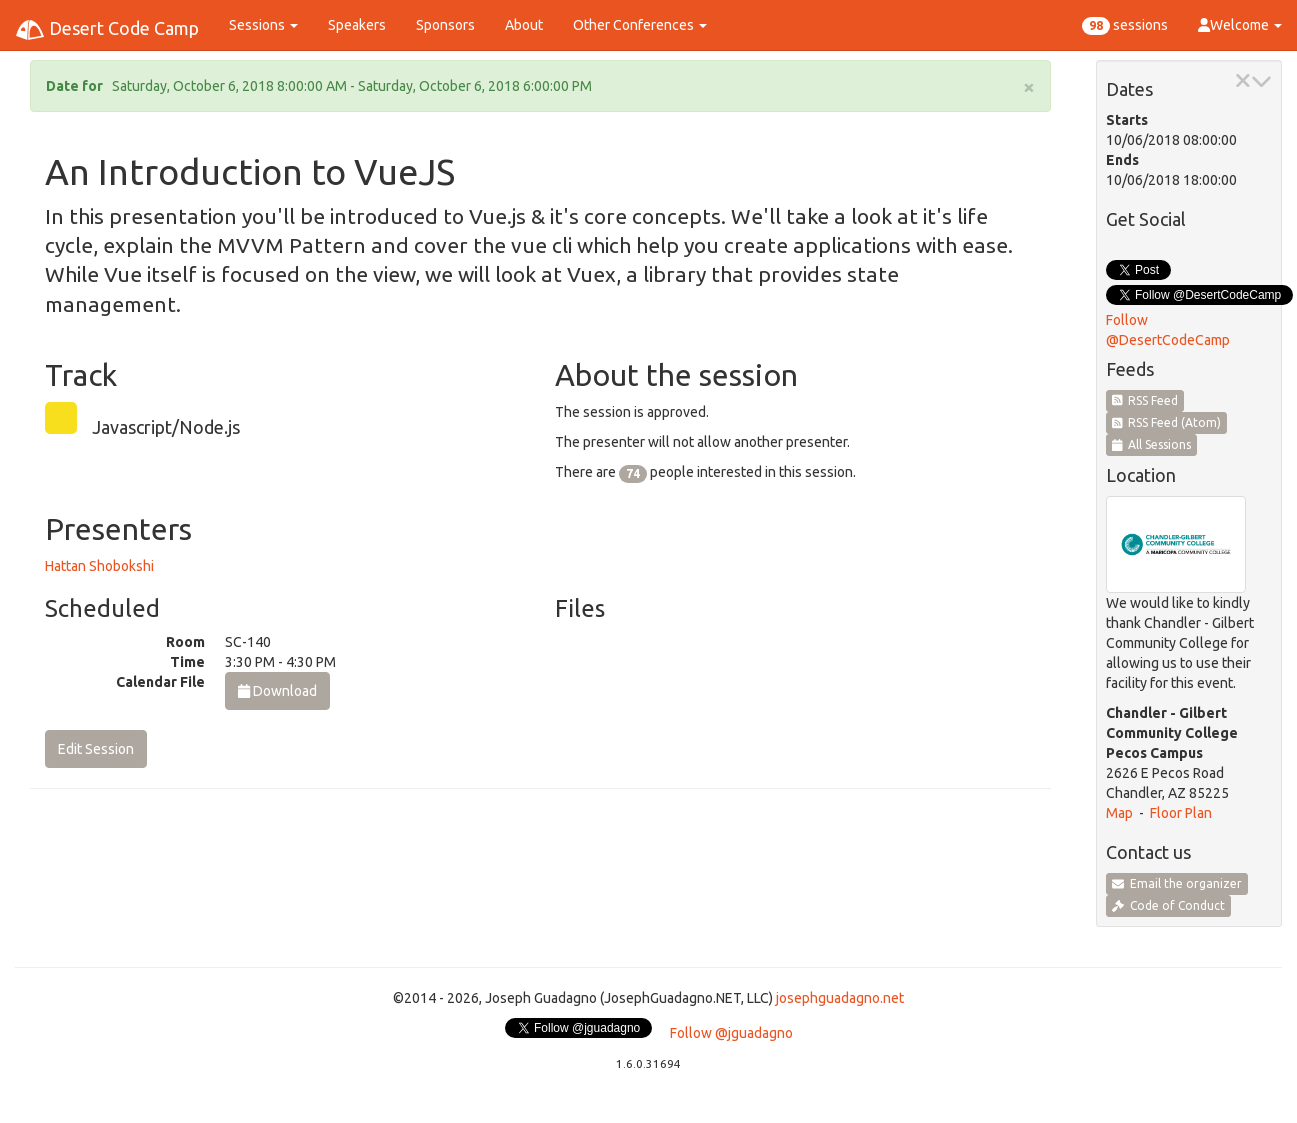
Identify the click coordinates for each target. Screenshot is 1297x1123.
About (524, 25)
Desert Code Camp (107, 30)
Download (277, 691)
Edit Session (96, 749)
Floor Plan (1181, 813)
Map (1119, 813)
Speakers (357, 25)
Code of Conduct (1168, 905)
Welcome (1240, 25)
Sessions (263, 25)
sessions (1125, 26)
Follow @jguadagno (731, 1033)
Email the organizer (1177, 883)
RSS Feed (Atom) (1167, 422)
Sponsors (445, 25)
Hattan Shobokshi (99, 566)
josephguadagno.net (840, 998)
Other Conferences (640, 25)
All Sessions (1152, 444)
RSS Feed (1145, 400)
